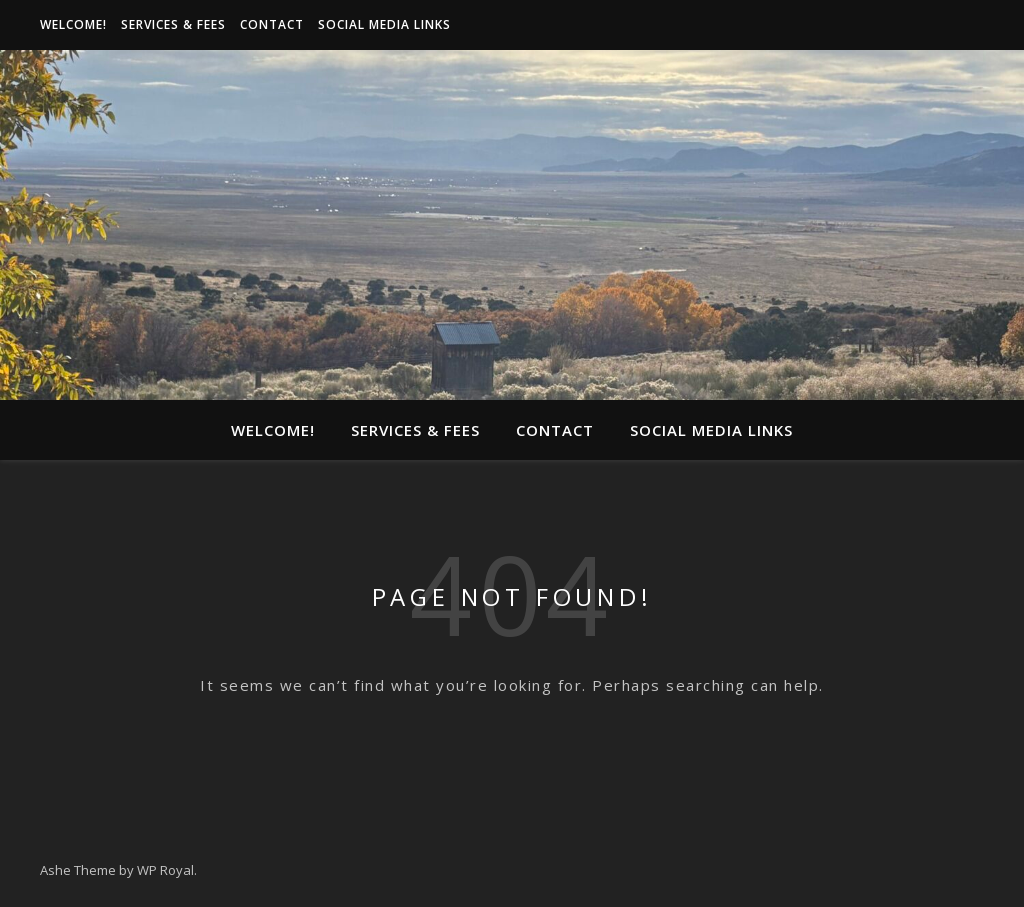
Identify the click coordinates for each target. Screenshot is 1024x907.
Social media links (384, 24)
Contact (272, 24)
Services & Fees (173, 24)
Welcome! (73, 24)
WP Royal (165, 870)
